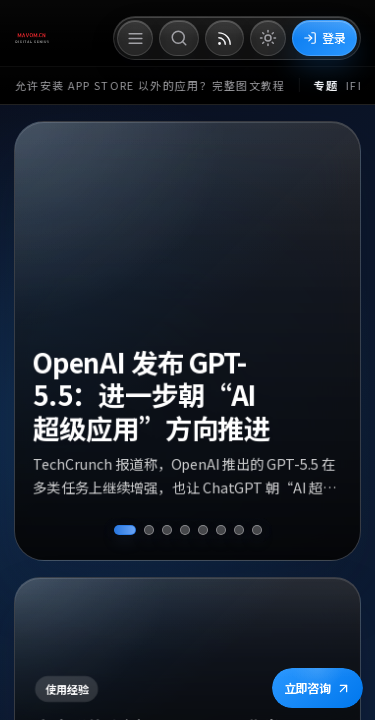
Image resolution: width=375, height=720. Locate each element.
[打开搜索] (179, 38)
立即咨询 (317, 687)
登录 (324, 37)
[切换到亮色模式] (268, 38)
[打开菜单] (135, 38)
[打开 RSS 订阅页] (224, 38)
